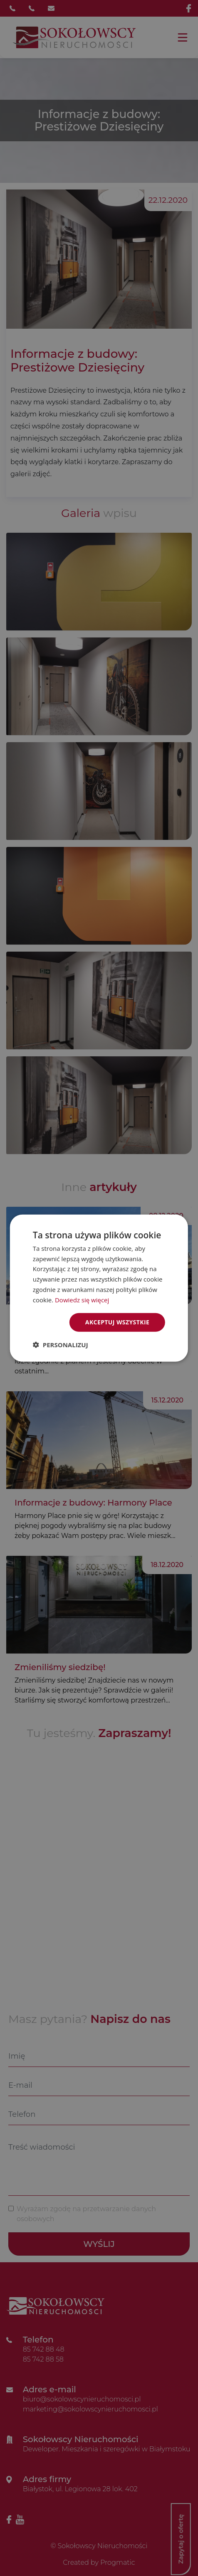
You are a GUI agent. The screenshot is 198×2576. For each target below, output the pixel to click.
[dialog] (99, 1288)
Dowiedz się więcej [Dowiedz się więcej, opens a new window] (82, 1299)
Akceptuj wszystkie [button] (117, 1322)
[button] (60, 1344)
